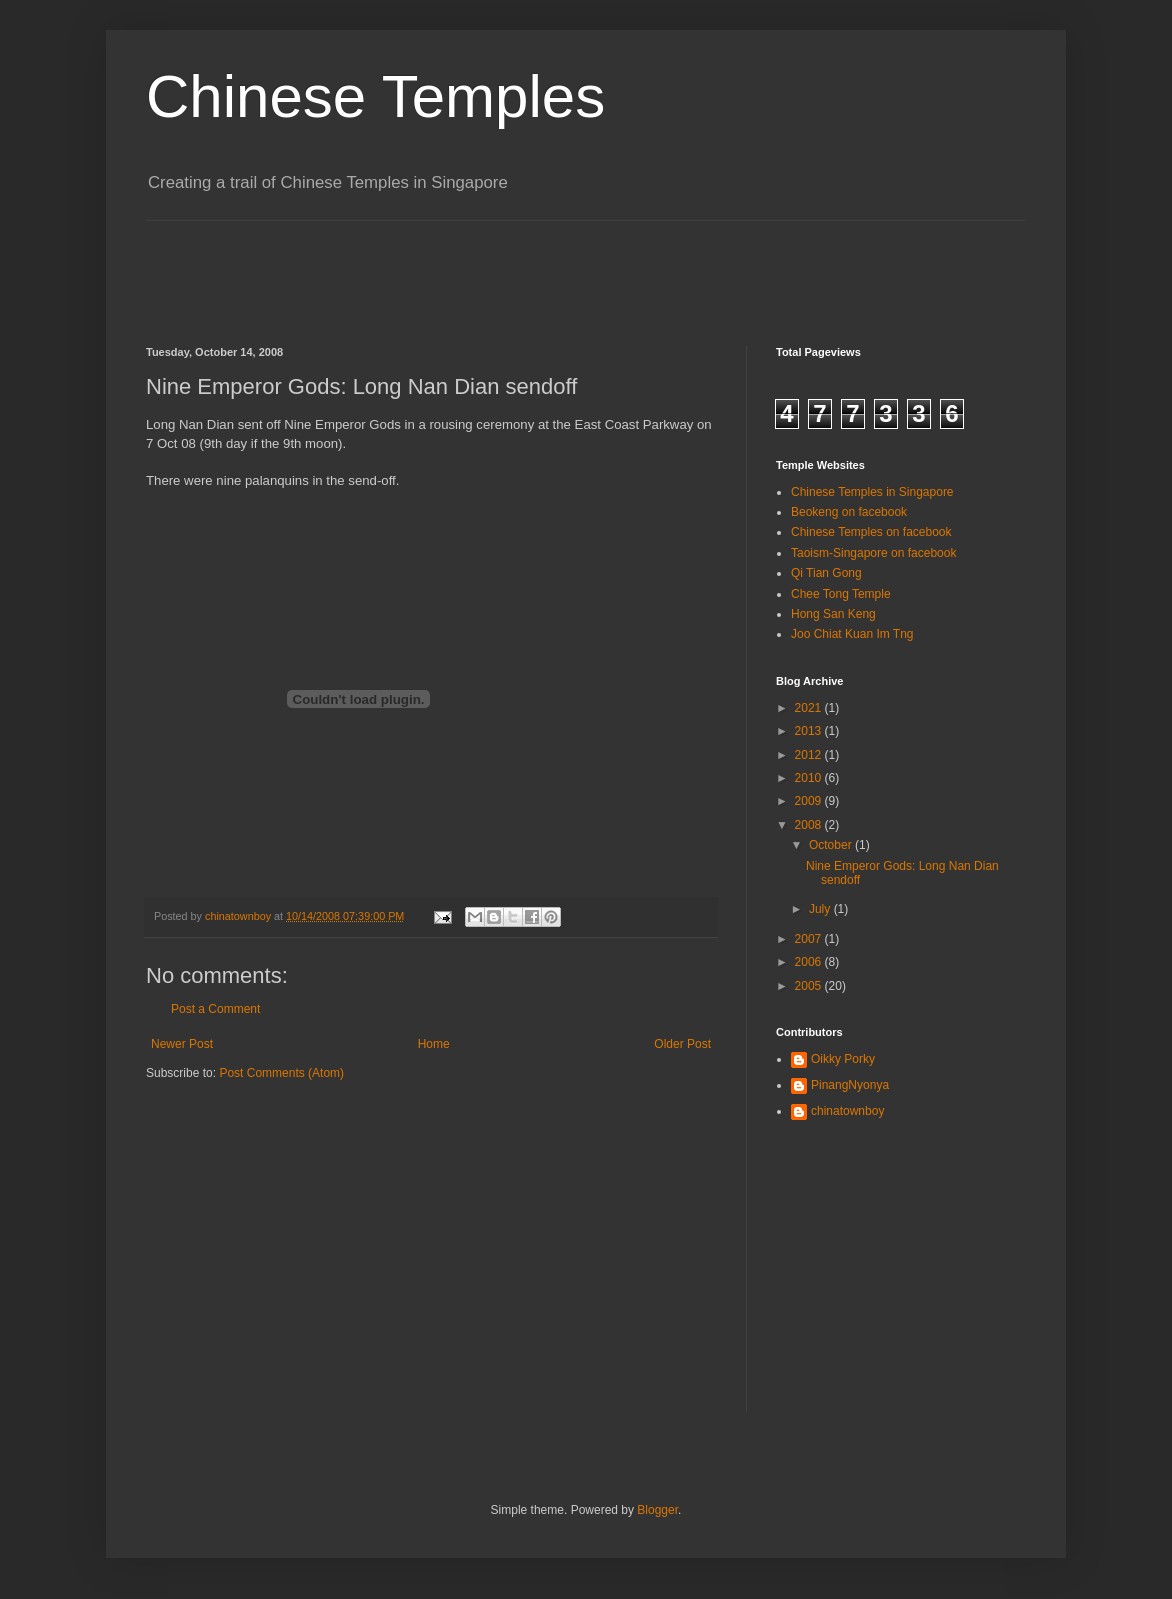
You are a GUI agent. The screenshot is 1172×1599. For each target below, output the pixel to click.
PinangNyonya (850, 1085)
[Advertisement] (510, 266)
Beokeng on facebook (849, 512)
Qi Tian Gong (826, 573)
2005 (810, 986)
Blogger (657, 1510)
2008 (810, 825)
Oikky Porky (843, 1059)
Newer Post (182, 1044)
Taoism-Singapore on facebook (873, 553)
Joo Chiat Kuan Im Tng (852, 634)
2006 (810, 962)
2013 (810, 731)
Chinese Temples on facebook (871, 532)
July (821, 909)
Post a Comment (215, 1009)
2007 (810, 939)
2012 (810, 755)
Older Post (682, 1044)
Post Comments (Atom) (281, 1073)
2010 (810, 778)
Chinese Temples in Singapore (872, 492)
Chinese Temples (375, 96)
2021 (810, 708)
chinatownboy (847, 1111)
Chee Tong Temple (841, 594)
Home (434, 1044)
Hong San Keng (833, 614)
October (832, 845)
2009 (810, 801)
